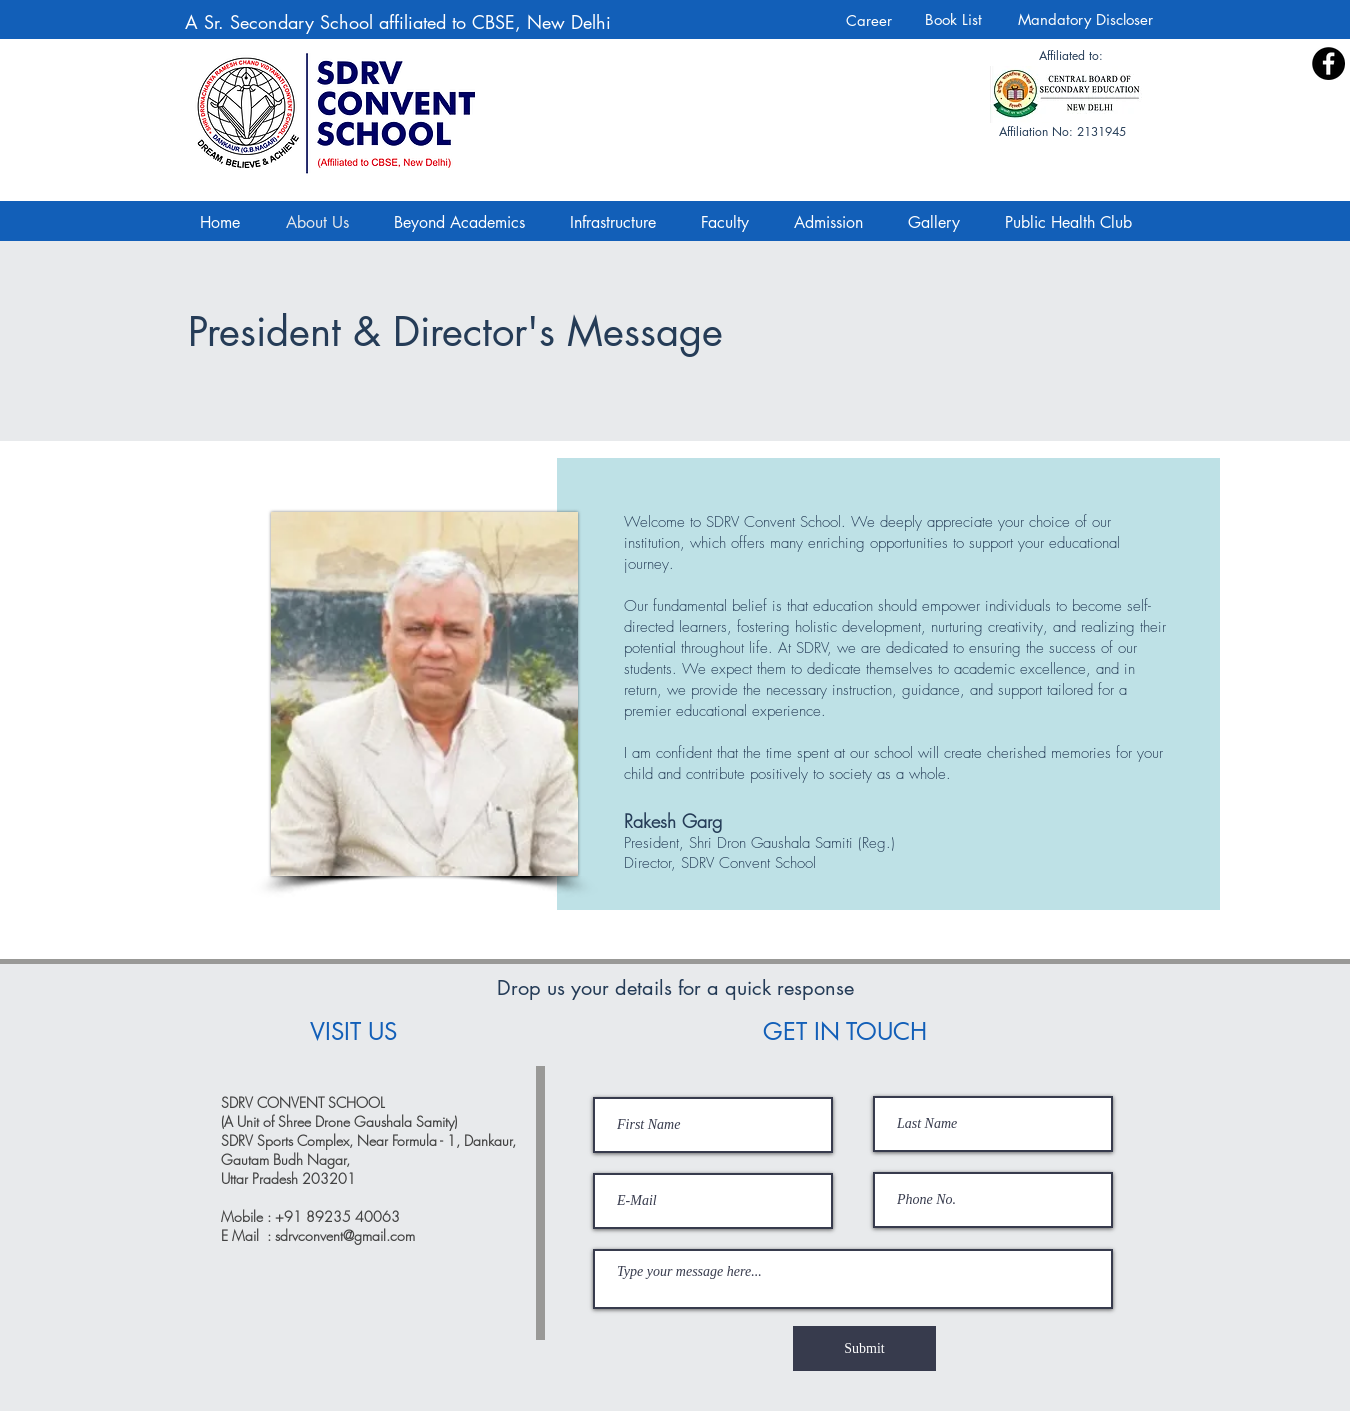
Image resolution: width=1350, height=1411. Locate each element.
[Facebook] (1328, 63)
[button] (941, 223)
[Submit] (864, 1348)
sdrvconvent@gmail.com (345, 1235)
